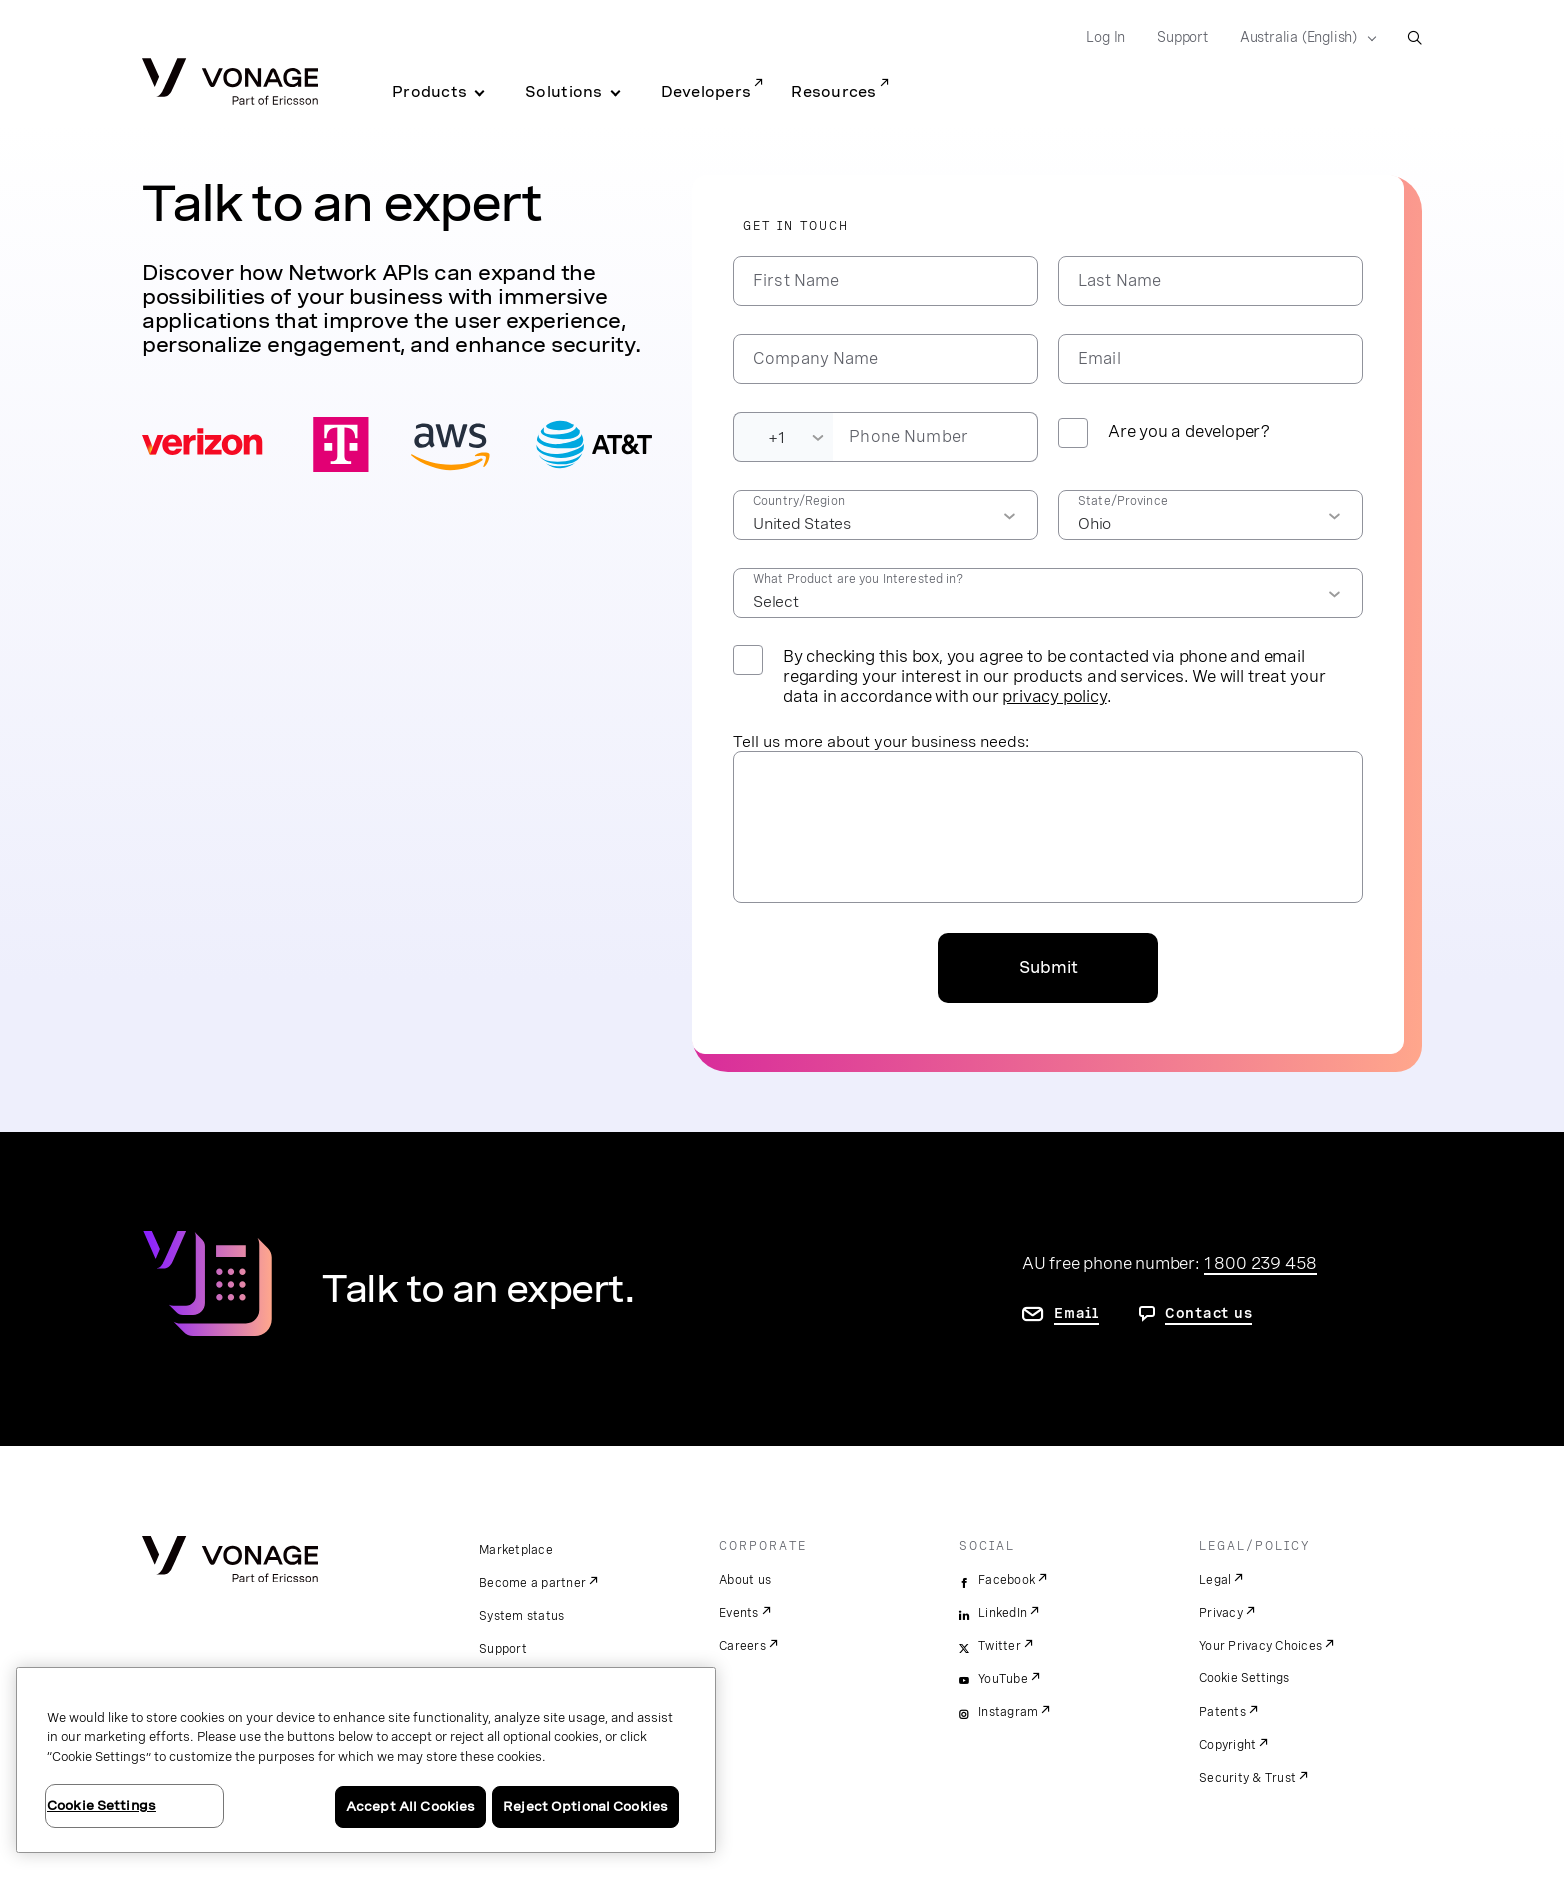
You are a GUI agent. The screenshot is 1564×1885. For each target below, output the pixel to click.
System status (521, 1616)
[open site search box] (1414, 37)
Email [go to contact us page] (1076, 1313)
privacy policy (1054, 696)
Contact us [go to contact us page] (1209, 1313)
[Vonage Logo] (230, 83)
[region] (366, 1760)
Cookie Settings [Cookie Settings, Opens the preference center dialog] (101, 1805)
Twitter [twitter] (999, 1646)
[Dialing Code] (783, 437)
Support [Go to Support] (1182, 37)
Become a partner (532, 1583)
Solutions (563, 92)
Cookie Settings (1245, 1678)
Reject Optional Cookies (585, 1806)
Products (429, 92)
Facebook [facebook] (1006, 1580)
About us (745, 1580)
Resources (833, 92)
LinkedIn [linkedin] (1002, 1613)
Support (503, 1649)
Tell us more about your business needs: (881, 741)
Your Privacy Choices (1260, 1646)
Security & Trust (1247, 1778)
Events (739, 1613)
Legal (1215, 1580)
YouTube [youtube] (1003, 1679)
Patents (1222, 1712)
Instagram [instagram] (1008, 1712)
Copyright (1227, 1745)
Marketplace (516, 1550)
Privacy (1221, 1613)
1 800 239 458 (1260, 1263)
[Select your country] (1302, 38)
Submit (1048, 967)
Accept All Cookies (410, 1806)
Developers (706, 92)
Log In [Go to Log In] (1105, 37)
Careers (742, 1646)
